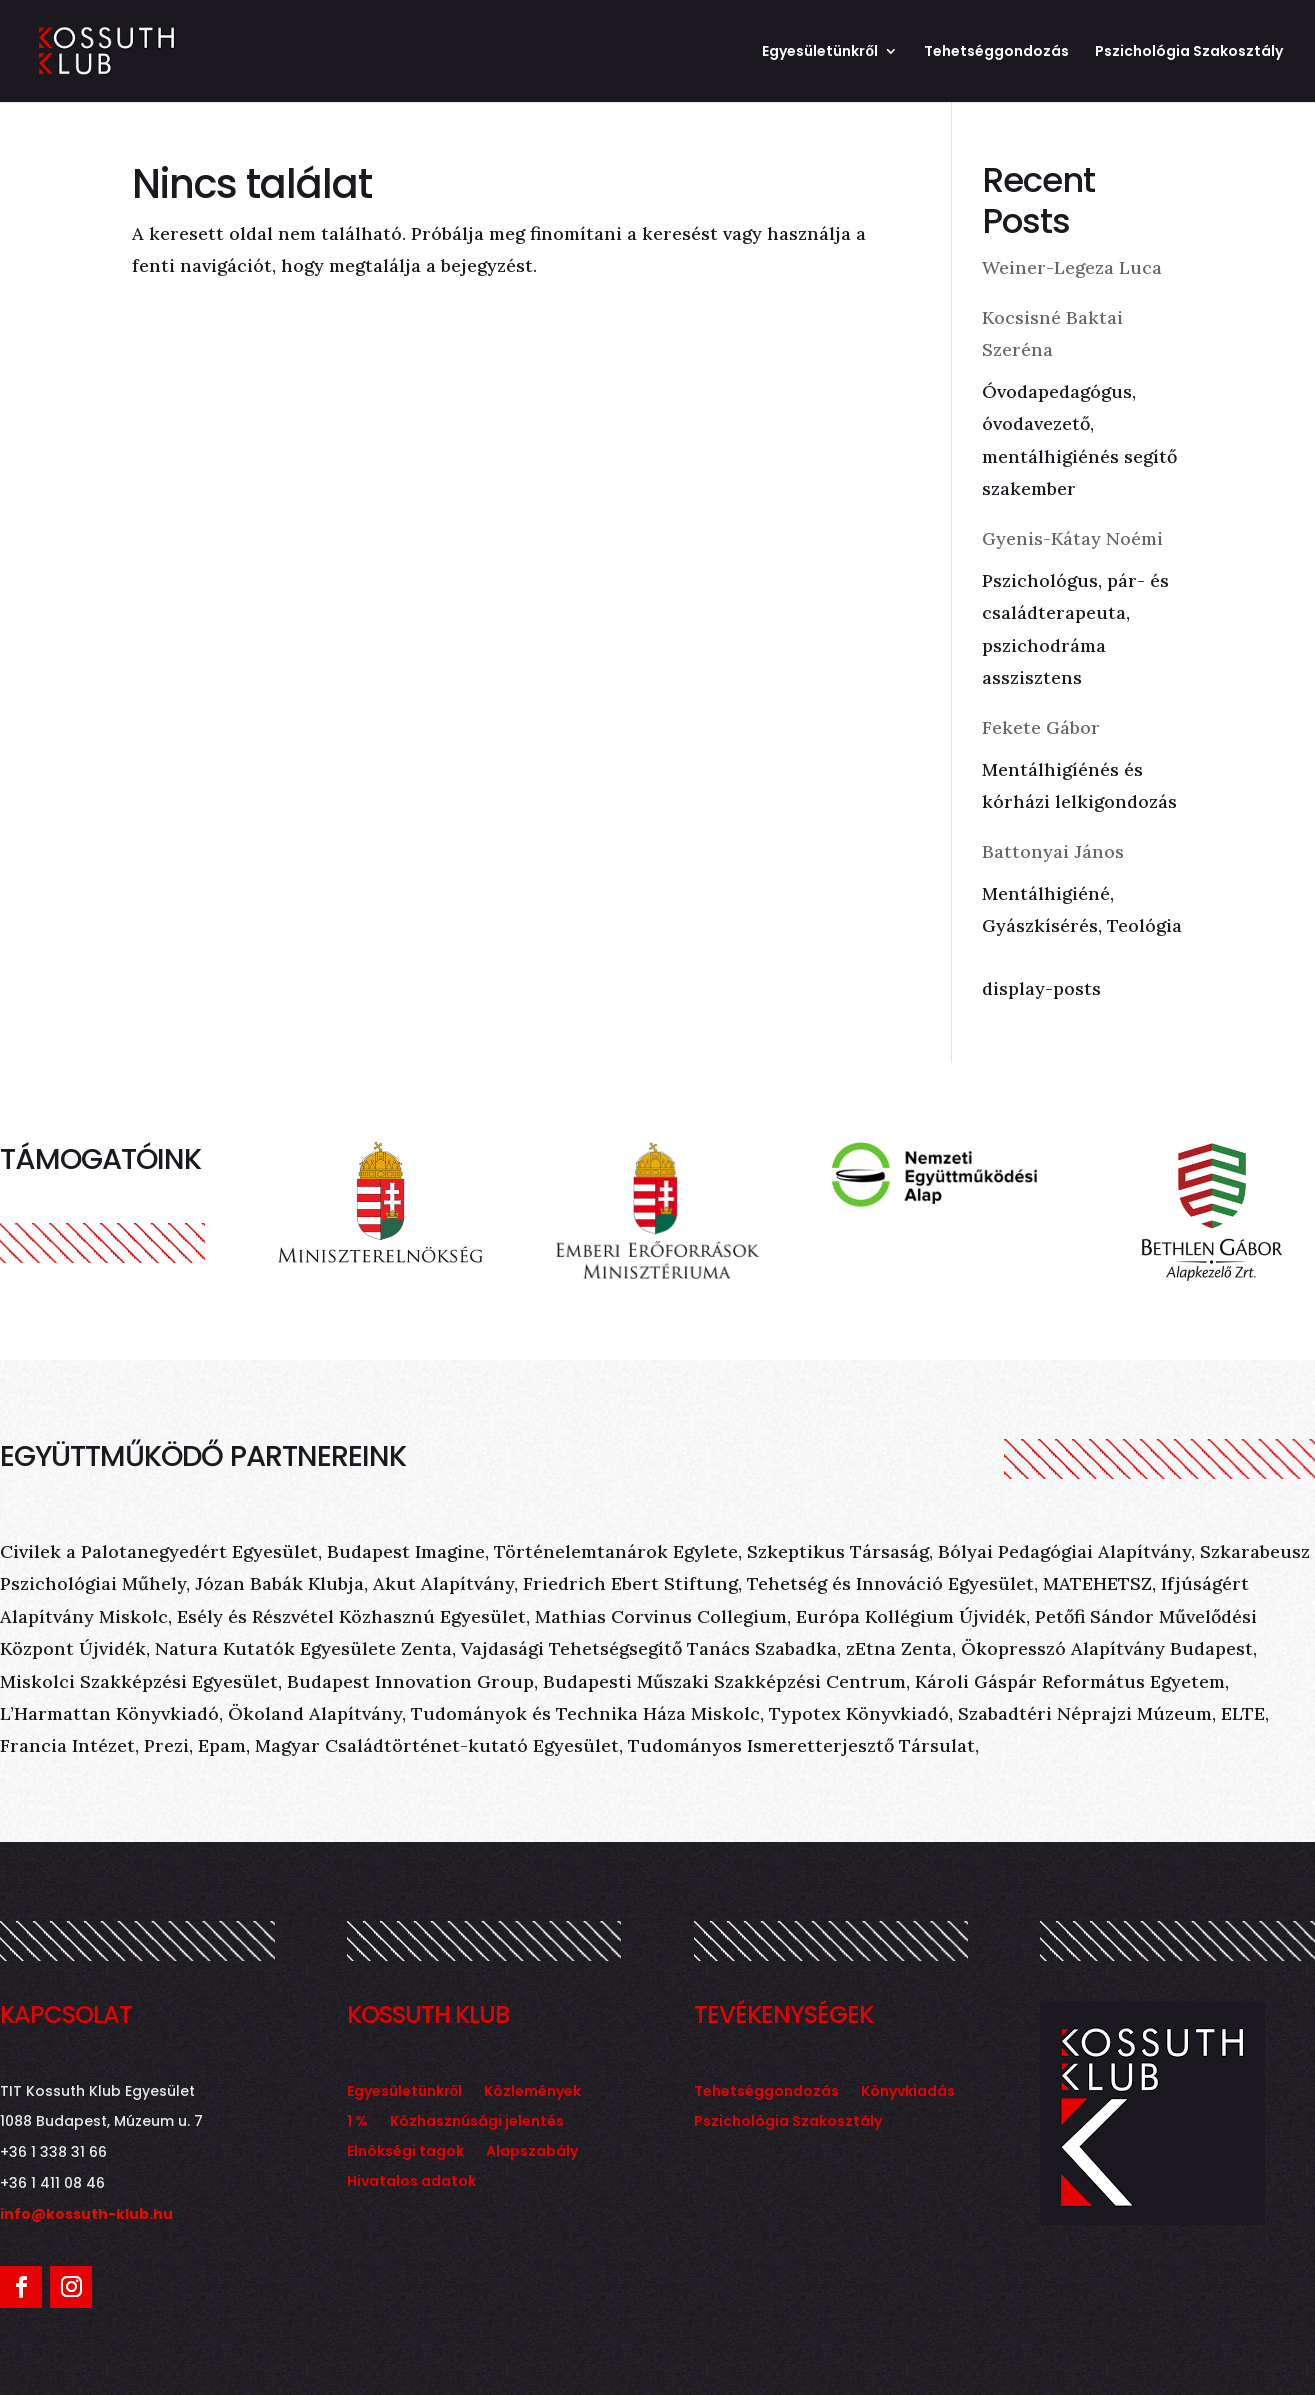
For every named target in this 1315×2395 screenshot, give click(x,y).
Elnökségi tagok (405, 2152)
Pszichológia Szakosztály (1189, 52)
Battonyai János (1053, 851)
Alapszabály (532, 2152)
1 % (357, 2122)
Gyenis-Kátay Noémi (1072, 538)
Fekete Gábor (1041, 727)
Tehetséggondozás (996, 52)
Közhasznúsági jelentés (477, 2122)
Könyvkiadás (908, 2092)
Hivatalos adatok (411, 2182)
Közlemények (532, 2092)
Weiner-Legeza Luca (1072, 267)
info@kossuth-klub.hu (86, 2214)
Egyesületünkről (820, 52)
